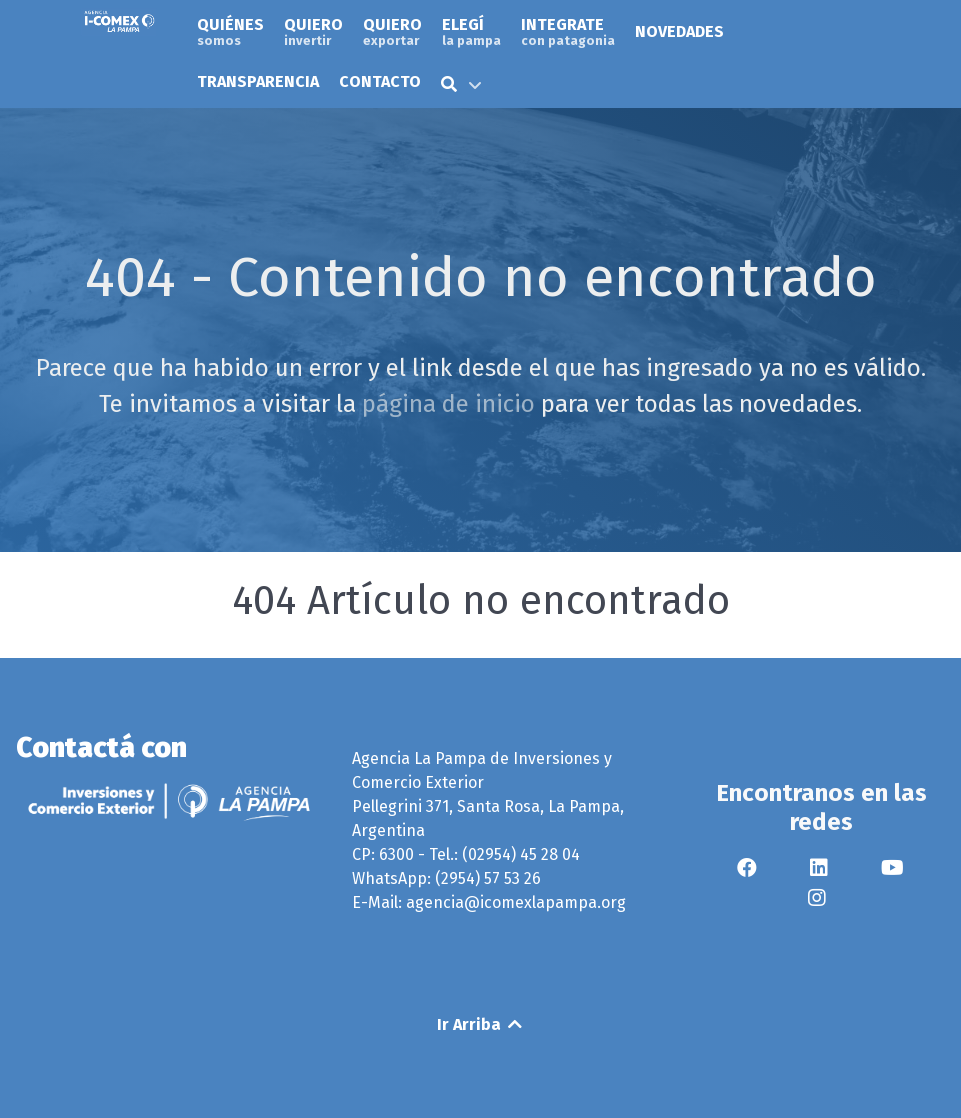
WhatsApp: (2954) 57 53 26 (446, 878)
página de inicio (448, 404)
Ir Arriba (481, 1024)
